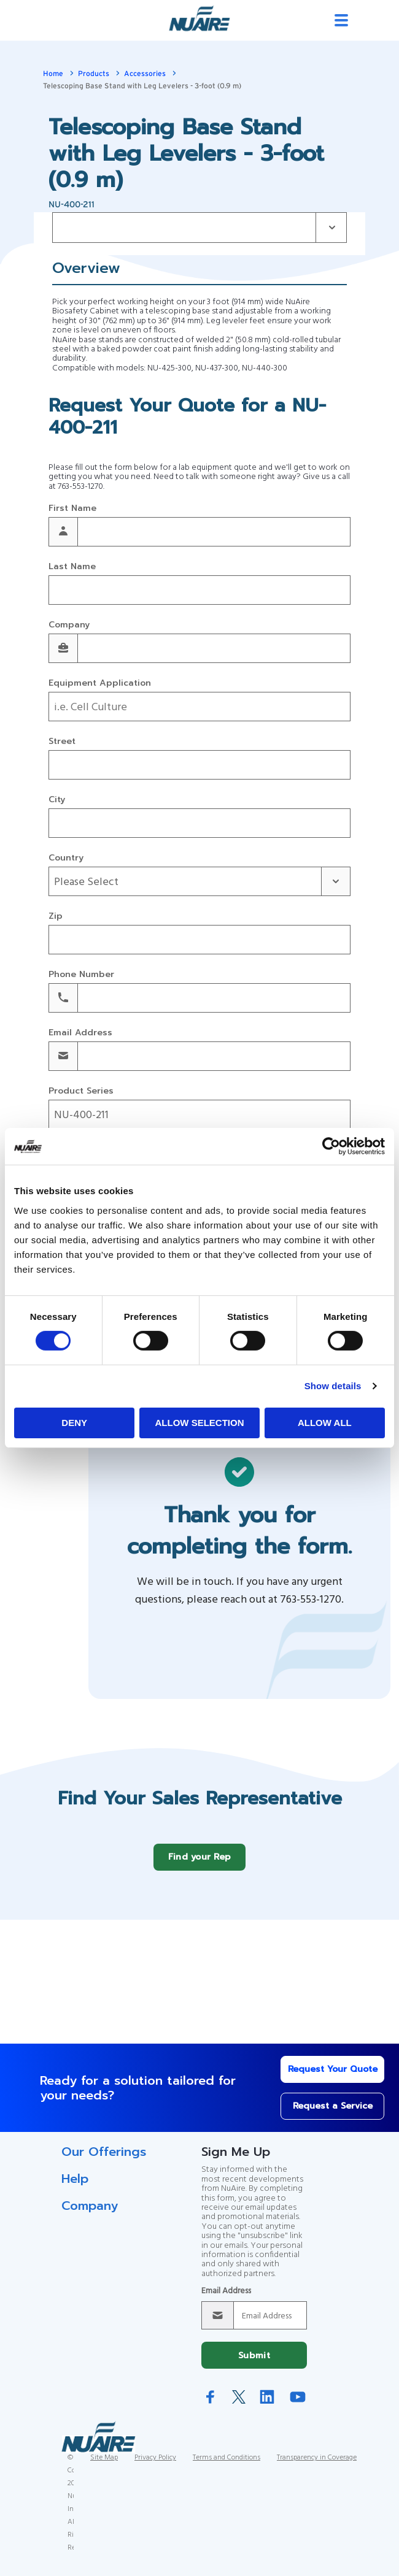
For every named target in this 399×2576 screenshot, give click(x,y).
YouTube (298, 2405)
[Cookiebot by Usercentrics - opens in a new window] (331, 1146)
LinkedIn (267, 2405)
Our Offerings (103, 2161)
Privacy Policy (155, 2467)
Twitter (239, 2406)
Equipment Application (99, 683)
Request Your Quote (313, 2078)
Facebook (210, 2405)
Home (53, 73)
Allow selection (199, 1422)
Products (93, 73)
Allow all (325, 1422)
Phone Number (81, 975)
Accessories (145, 73)
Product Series (81, 1091)
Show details (333, 1386)
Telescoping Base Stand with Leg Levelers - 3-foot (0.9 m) (142, 86)
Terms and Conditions (226, 2467)
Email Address (80, 1033)
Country (65, 858)
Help (74, 2188)
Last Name (72, 567)
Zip (55, 916)
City (56, 800)
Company (69, 625)
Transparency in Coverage (317, 2467)
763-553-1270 (80, 487)
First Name (72, 509)
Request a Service (314, 2115)
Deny (74, 1422)
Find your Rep (199, 1866)
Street (62, 742)
